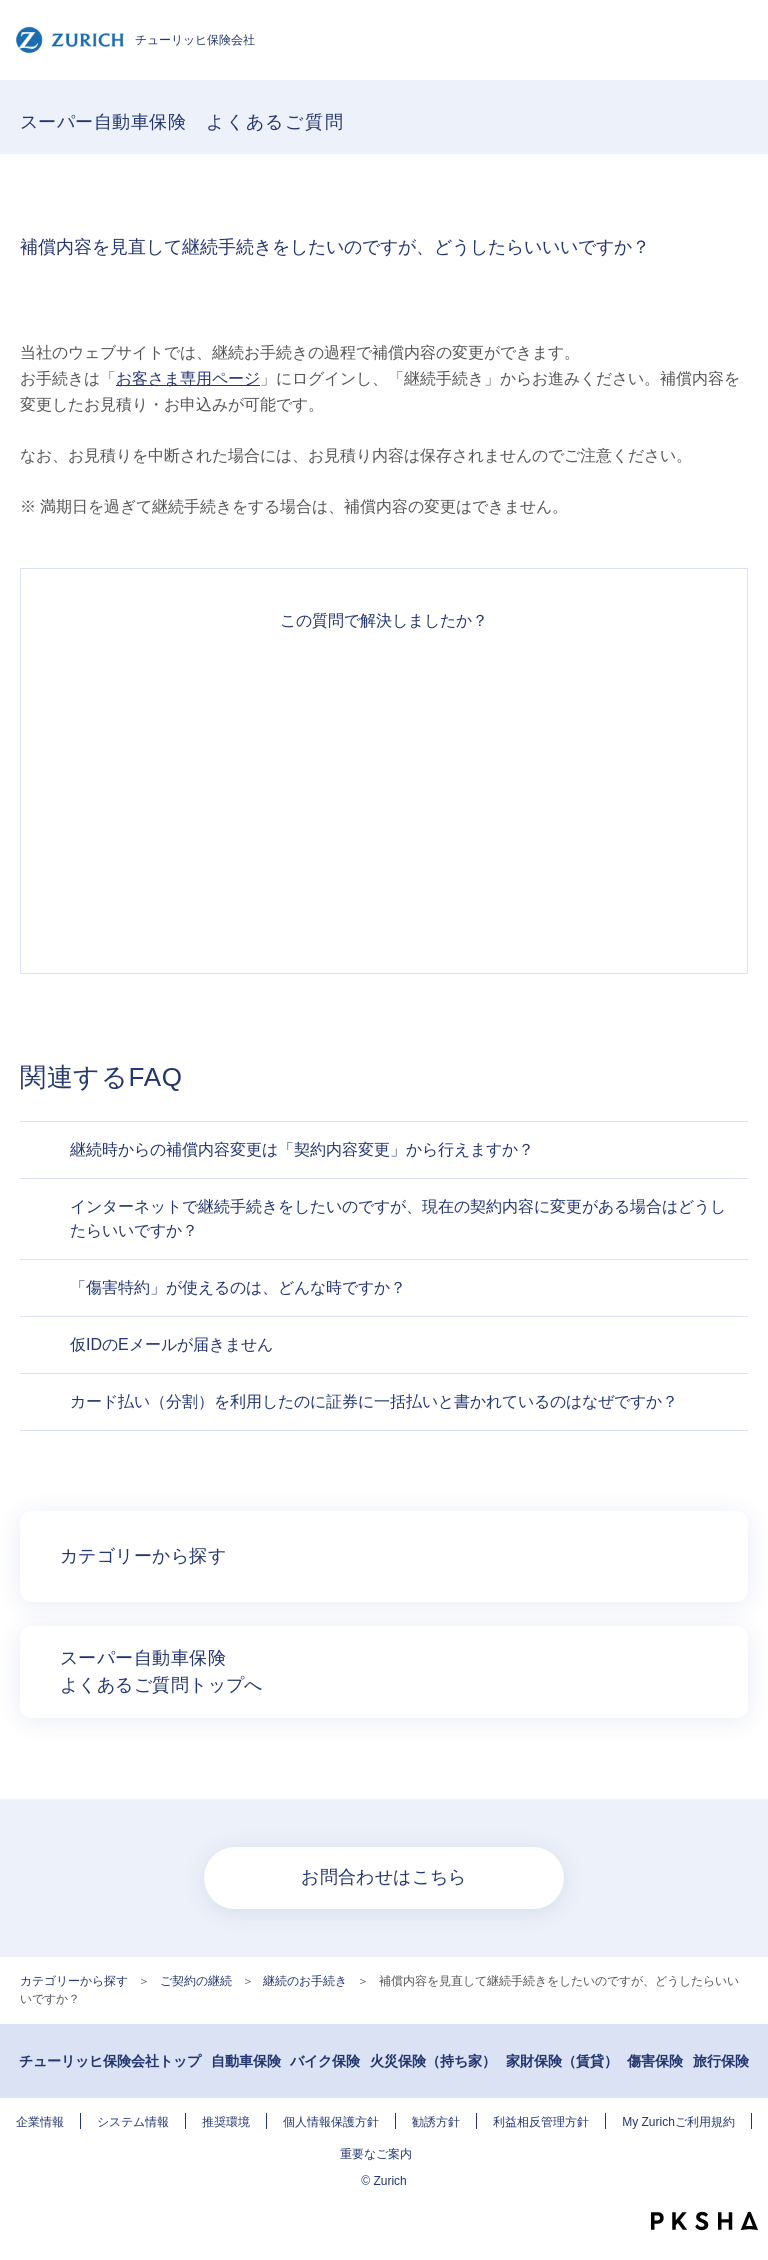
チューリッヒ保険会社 (135, 40)
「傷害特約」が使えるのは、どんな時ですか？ (238, 1287)
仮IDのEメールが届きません (171, 1344)
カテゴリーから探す (74, 1981)
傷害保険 (655, 2061)
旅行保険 (721, 2061)
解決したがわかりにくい (384, 759)
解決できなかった (384, 831)
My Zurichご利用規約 (678, 2122)
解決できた (384, 687)
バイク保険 (325, 2061)
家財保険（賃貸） (562, 2061)
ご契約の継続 (196, 1981)
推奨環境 (226, 2122)
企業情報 (40, 2122)
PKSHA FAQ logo (704, 2221)
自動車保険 (246, 2061)
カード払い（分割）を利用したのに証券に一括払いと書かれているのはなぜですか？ (374, 1401)
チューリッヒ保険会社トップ (110, 2061)
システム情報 (133, 2122)
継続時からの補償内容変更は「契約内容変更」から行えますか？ (302, 1149)
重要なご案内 (376, 2154)
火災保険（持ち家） (433, 2061)
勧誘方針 (436, 2122)
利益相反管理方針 (541, 2122)
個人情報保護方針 (331, 2122)
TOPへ (743, 2185)
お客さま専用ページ (188, 378)
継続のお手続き (305, 1981)
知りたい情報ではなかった (384, 903)
